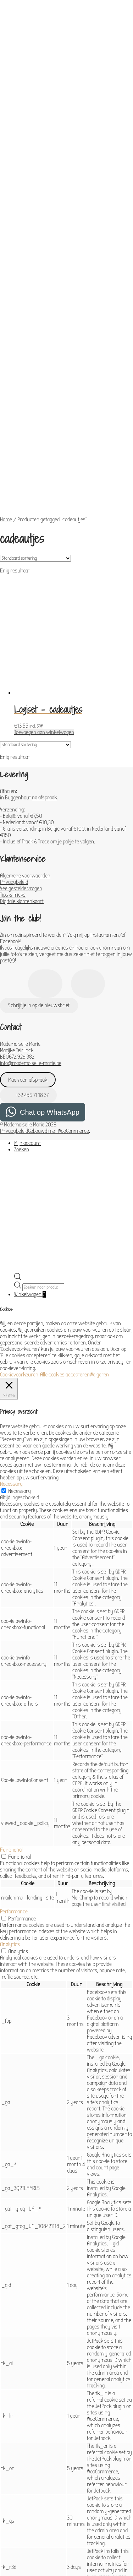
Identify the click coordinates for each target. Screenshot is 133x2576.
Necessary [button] (11, 1320)
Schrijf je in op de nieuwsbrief (39, 842)
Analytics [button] (10, 1781)
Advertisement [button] (16, 2454)
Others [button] (7, 2493)
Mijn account (27, 980)
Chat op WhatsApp (49, 949)
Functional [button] (11, 1686)
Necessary (19, 1328)
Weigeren (99, 1211)
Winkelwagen (30, 1131)
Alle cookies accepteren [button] (65, 1211)
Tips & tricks (13, 731)
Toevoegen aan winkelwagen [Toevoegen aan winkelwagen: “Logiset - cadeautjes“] (44, 569)
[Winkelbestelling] (35, 394)
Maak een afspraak (27, 916)
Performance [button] (14, 1748)
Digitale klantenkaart (22, 738)
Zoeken (21, 986)
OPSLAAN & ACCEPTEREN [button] (25, 2536)
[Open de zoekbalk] (17, 1115)
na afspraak (44, 634)
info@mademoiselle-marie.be (30, 900)
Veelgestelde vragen (21, 725)
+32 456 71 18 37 (28, 932)
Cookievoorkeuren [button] (19, 1211)
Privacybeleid (14, 719)
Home (6, 356)
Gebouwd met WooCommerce (58, 967)
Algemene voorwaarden (25, 712)
